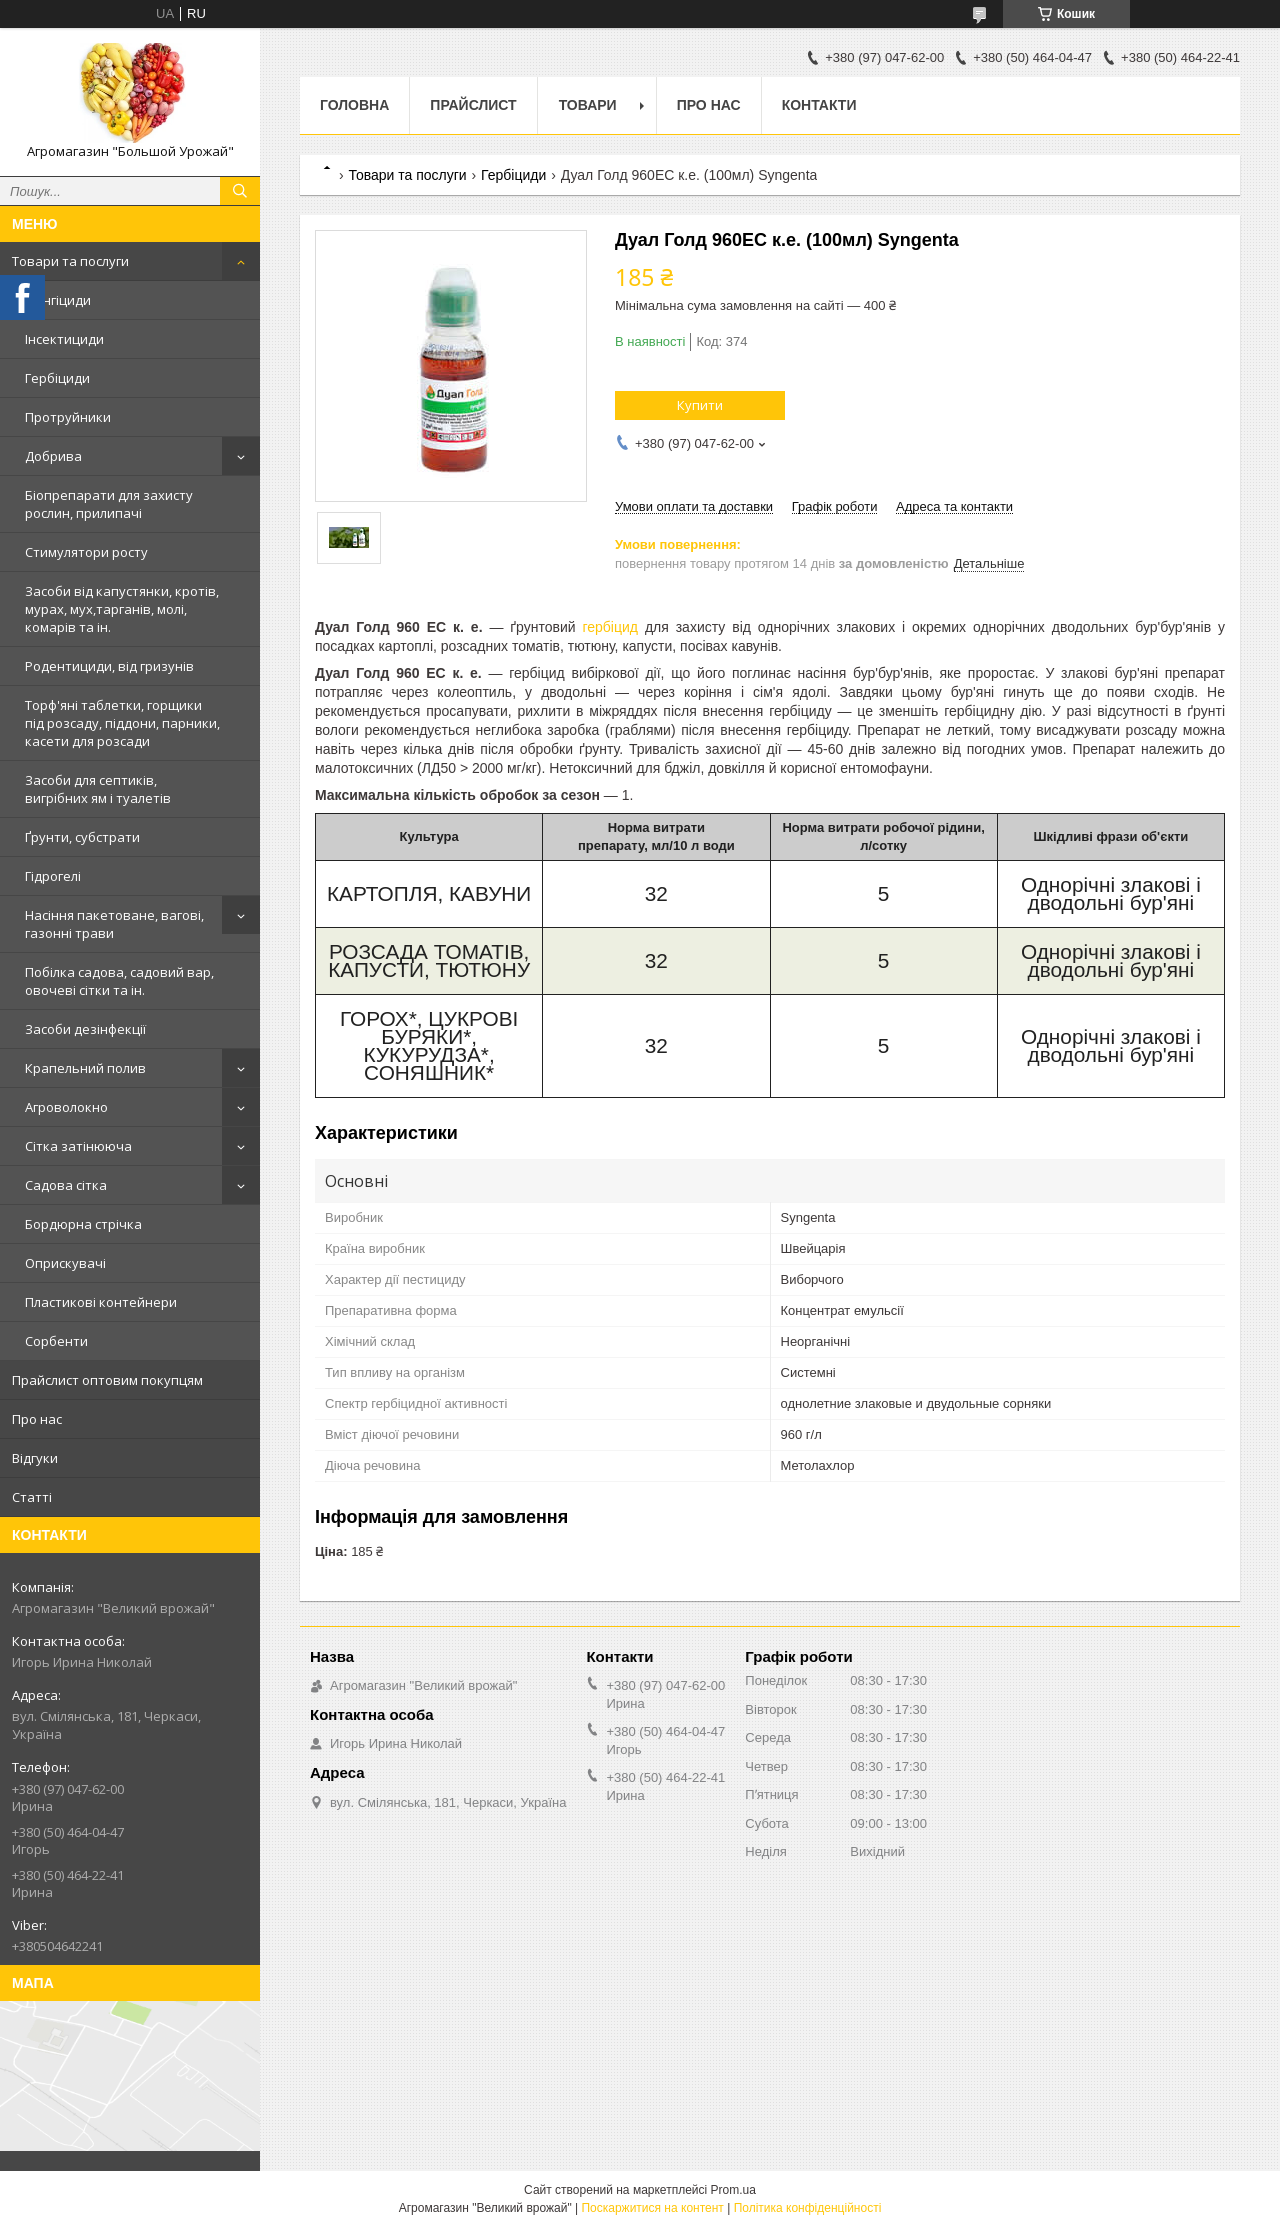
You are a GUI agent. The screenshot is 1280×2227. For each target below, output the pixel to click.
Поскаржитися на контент (652, 2208)
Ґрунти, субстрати (82, 837)
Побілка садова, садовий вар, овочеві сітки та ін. (119, 981)
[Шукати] (240, 191)
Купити (700, 405)
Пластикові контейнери (101, 1302)
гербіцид (610, 627)
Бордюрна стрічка (83, 1224)
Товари (588, 105)
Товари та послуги (70, 261)
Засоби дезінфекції (85, 1029)
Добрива (53, 456)
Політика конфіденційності (808, 2208)
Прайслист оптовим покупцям (107, 1380)
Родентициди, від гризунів (109, 666)
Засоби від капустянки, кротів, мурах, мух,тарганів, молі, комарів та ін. (122, 609)
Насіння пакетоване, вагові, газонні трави (114, 924)
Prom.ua (733, 2190)
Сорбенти (56, 1341)
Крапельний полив (85, 1068)
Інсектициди (64, 339)
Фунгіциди (58, 300)
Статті (32, 1497)
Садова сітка (66, 1185)
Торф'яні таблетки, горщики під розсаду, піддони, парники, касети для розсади (122, 723)
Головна (354, 105)
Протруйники (68, 417)
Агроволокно (66, 1107)
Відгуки (35, 1458)
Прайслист (473, 105)
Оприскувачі (65, 1263)
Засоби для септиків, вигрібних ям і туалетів (98, 789)
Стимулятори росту (86, 552)
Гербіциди (57, 378)
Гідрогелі (53, 876)
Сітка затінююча (78, 1146)
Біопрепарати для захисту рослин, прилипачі (109, 504)
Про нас (37, 1419)
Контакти (819, 105)
